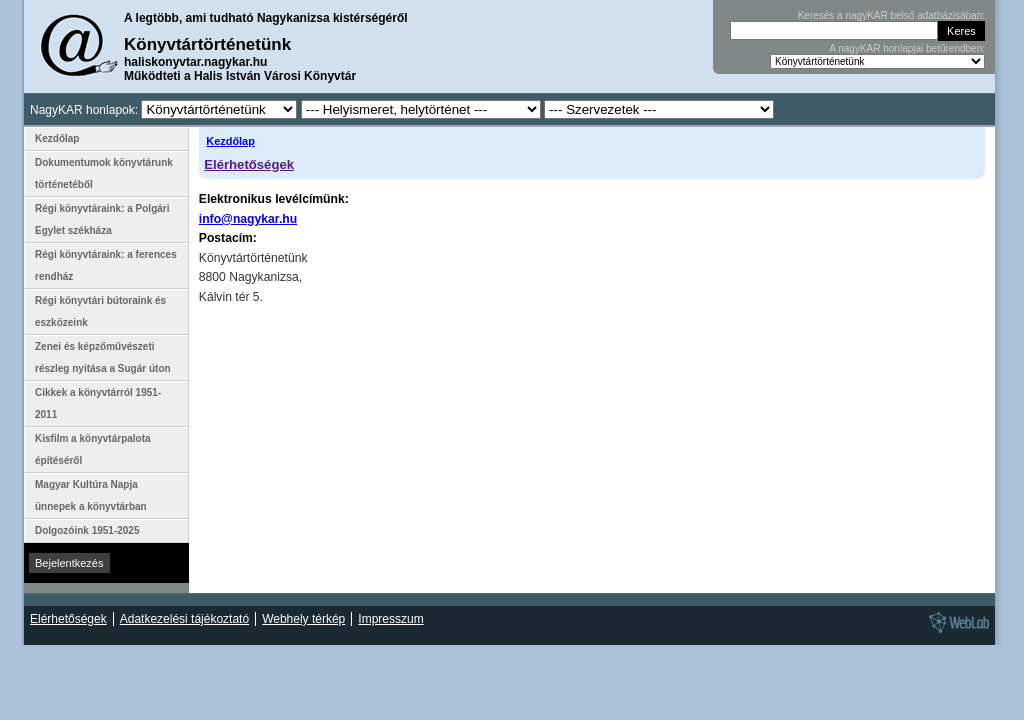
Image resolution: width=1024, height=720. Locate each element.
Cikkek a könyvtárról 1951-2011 (98, 403)
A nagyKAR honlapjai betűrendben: (907, 48)
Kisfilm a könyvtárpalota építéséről (93, 449)
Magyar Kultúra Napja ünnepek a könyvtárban (91, 495)
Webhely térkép (303, 619)
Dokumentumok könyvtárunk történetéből (104, 173)
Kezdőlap (230, 141)
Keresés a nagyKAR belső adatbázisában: (891, 15)
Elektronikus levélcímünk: (274, 199)
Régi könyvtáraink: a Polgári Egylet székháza (102, 219)
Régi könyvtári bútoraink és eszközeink (100, 311)
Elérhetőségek (249, 164)
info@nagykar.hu (248, 219)
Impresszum (390, 619)
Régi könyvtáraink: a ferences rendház (106, 265)
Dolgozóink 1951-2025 (87, 530)
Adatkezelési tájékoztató (184, 619)
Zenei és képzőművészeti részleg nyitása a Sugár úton (103, 357)
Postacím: (228, 238)
